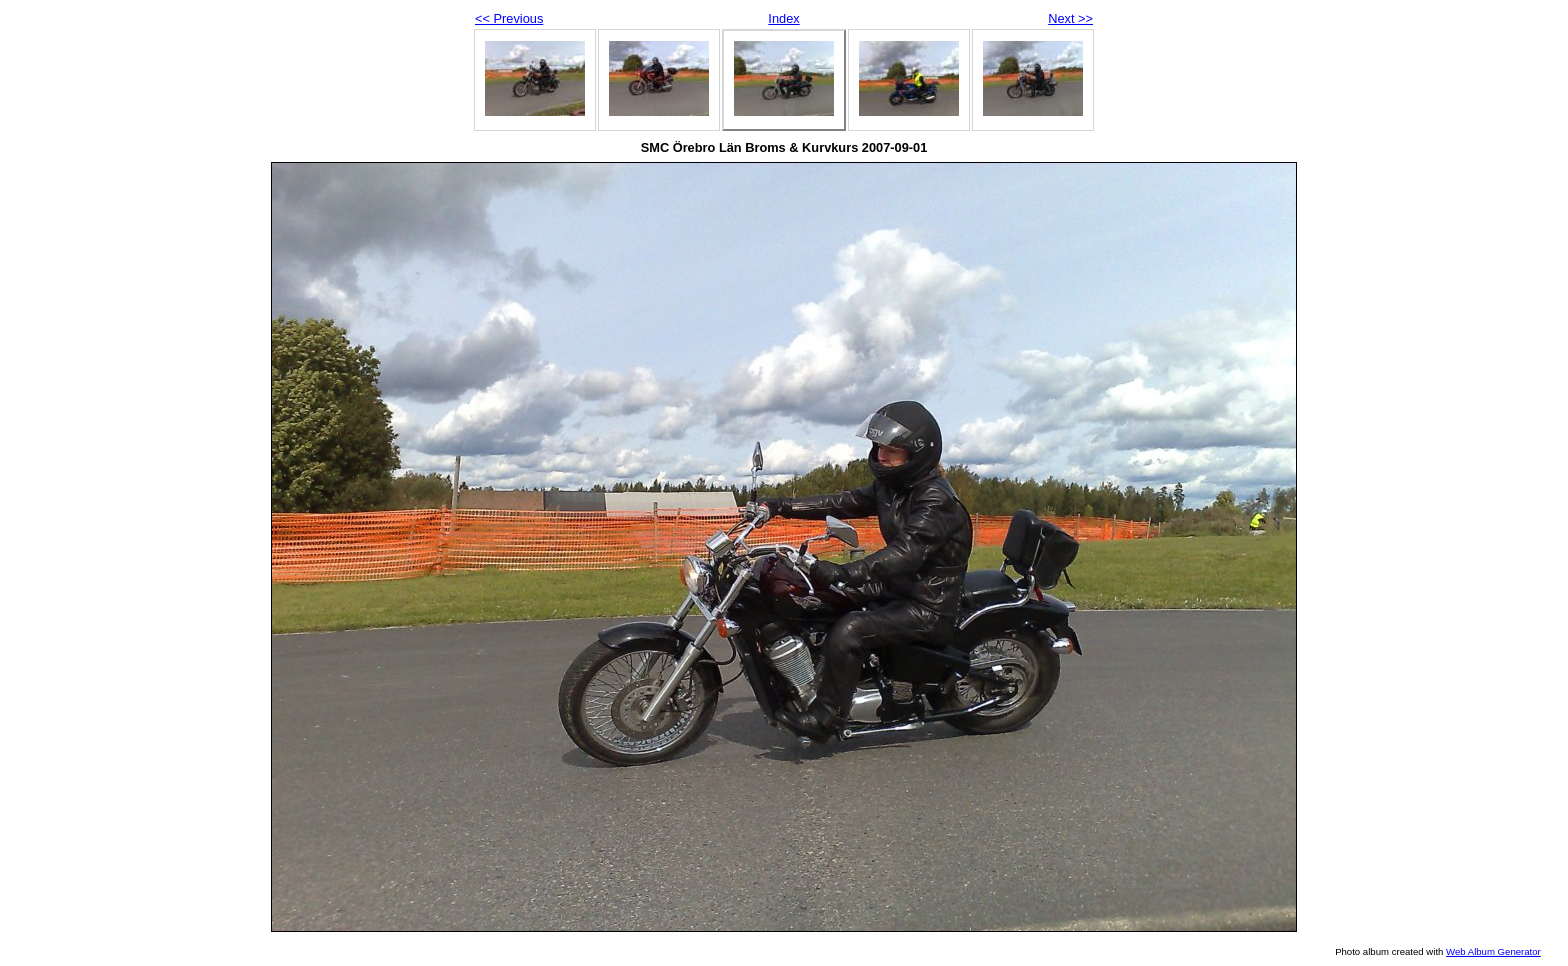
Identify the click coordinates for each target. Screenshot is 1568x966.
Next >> (1070, 18)
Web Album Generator (1493, 951)
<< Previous (509, 18)
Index (783, 18)
